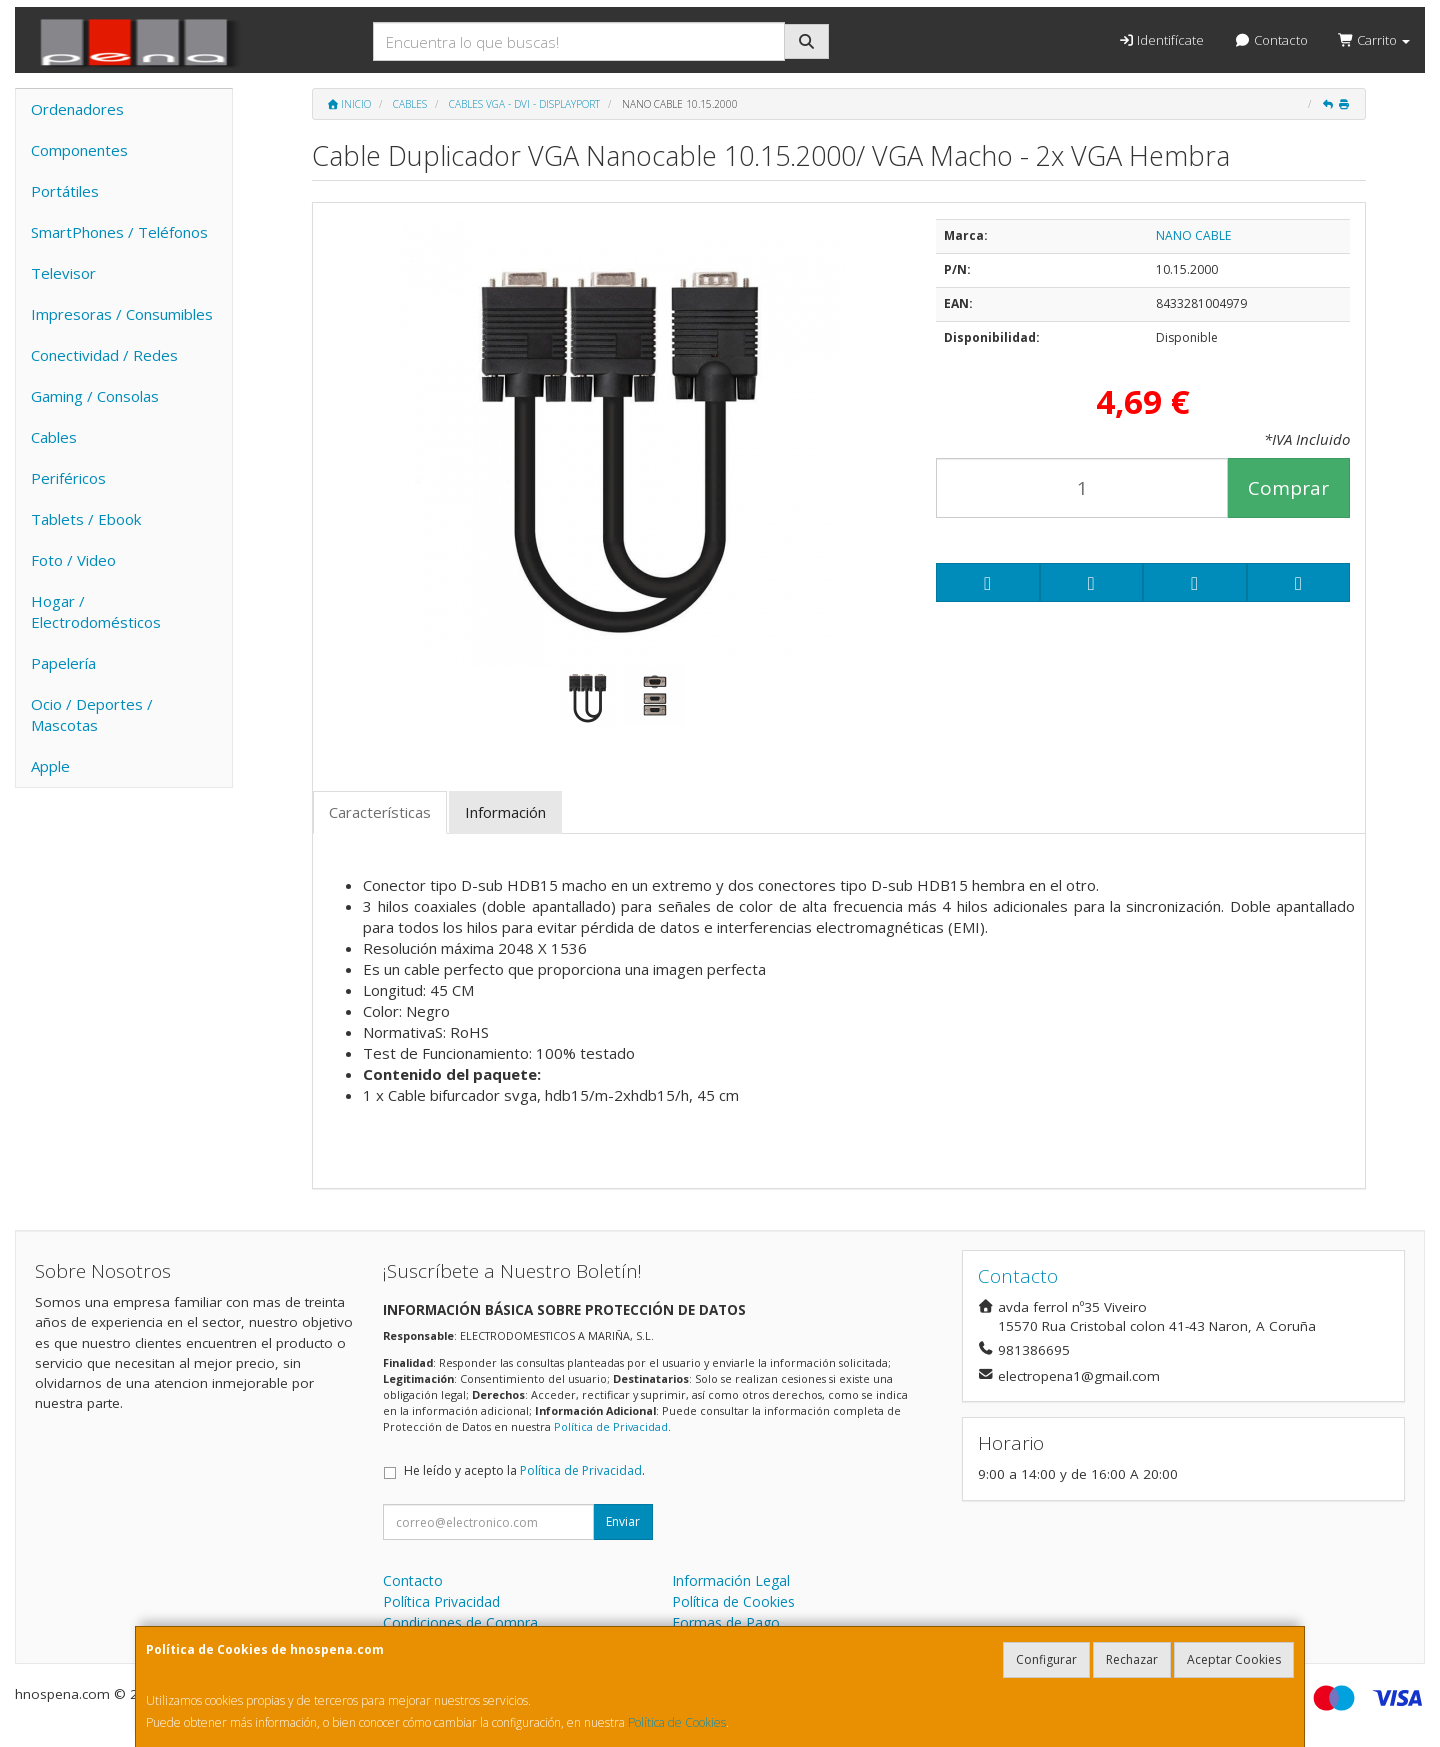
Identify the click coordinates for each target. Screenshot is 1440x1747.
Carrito (1374, 40)
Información (505, 812)
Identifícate (1161, 40)
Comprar (1288, 488)
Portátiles (65, 191)
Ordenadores (77, 109)
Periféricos (68, 478)
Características (380, 812)
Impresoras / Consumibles (122, 314)
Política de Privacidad (611, 1426)
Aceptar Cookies (1234, 1659)
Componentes (79, 150)
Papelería (63, 663)
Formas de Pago (726, 1622)
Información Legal (731, 1580)
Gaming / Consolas (95, 396)
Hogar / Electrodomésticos (96, 611)
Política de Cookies (677, 1722)
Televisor (63, 273)
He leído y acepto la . (524, 1470)
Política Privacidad (441, 1601)
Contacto (1270, 40)
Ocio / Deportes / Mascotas (92, 714)
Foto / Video (73, 560)
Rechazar (1132, 1659)
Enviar (623, 1521)
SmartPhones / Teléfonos (119, 232)
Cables (54, 437)
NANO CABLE (1193, 235)
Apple (50, 766)
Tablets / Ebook (86, 519)
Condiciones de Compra (460, 1622)
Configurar (1046, 1659)
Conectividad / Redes (104, 355)
